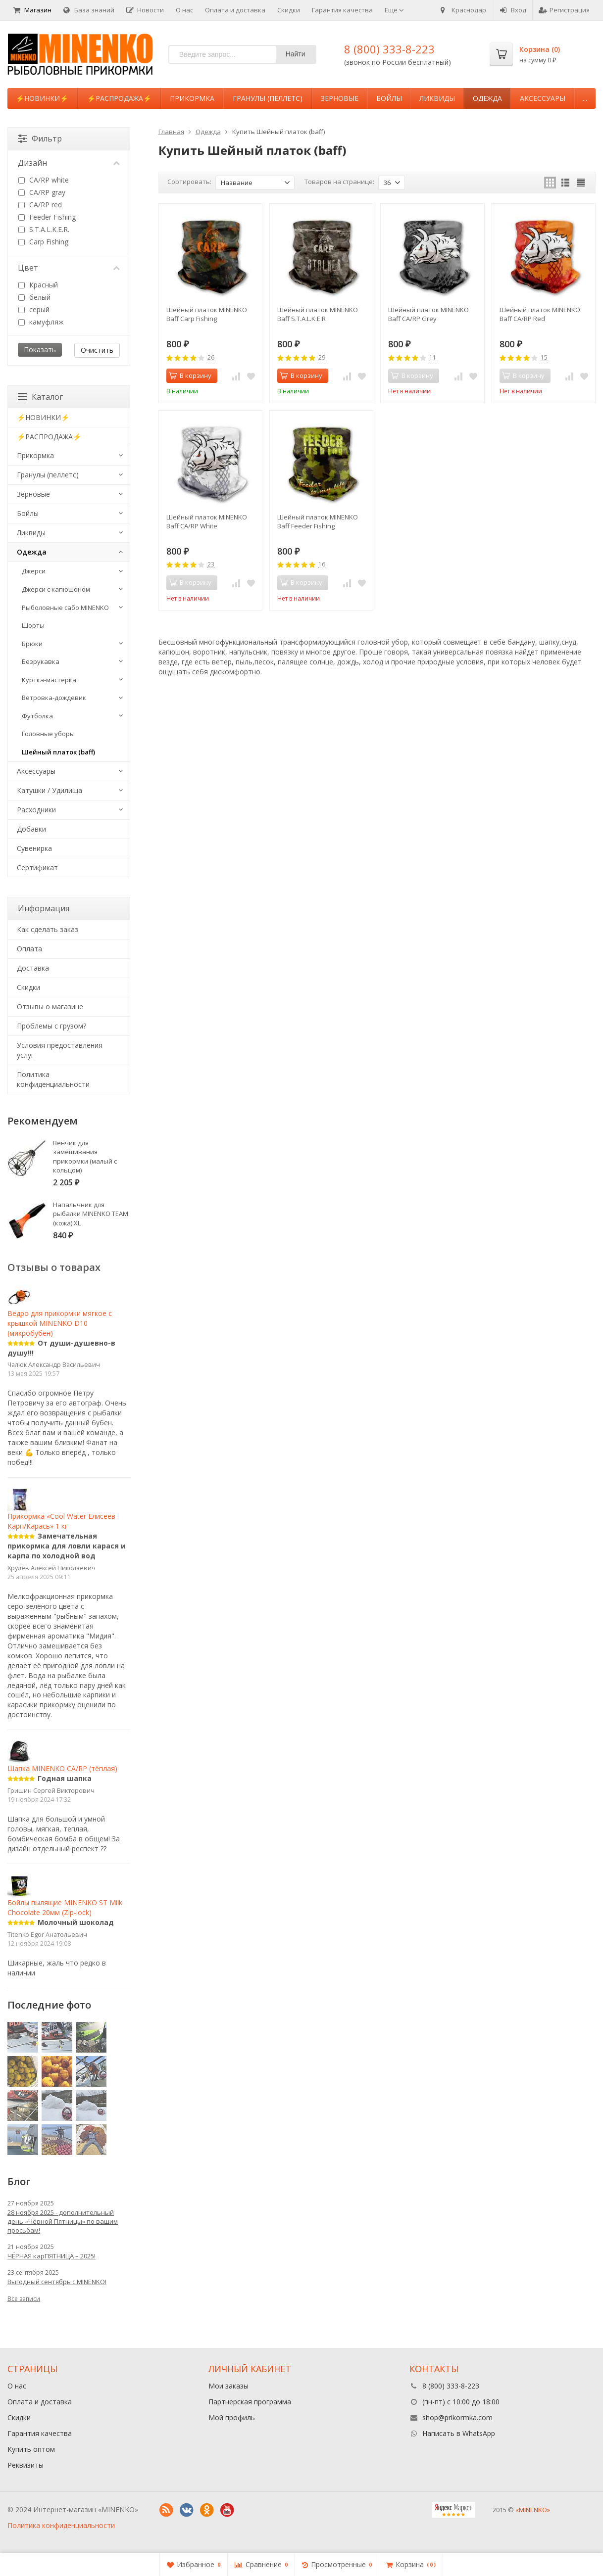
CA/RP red (40, 204)
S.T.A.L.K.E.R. (43, 229)
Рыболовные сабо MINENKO (65, 607)
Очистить (97, 350)
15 (544, 358)
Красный (38, 284)
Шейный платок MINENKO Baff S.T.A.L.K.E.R (317, 314)
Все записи (23, 2299)
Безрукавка (40, 661)
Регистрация (564, 9)
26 (210, 358)
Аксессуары (542, 98)
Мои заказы (228, 2385)
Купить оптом (31, 2449)
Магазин (32, 9)
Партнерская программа (249, 2401)
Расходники (36, 809)
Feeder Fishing (47, 217)
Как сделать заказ (47, 929)
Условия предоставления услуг (59, 1050)
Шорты (33, 625)
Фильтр (40, 138)
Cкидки (28, 987)
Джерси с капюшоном (56, 589)
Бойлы (389, 98)
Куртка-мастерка (49, 679)
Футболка (37, 715)
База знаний (88, 9)
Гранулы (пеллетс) (267, 98)
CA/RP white (43, 180)
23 (210, 565)
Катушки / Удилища (49, 790)
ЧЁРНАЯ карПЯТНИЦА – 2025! (51, 2255)
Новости (145, 9)
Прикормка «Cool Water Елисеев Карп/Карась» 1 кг (61, 1512)
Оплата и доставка (235, 9)
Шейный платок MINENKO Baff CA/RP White (206, 521)
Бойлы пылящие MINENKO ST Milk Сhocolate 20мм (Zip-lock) (64, 1898)
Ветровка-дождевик (54, 697)
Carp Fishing (43, 241)
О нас (184, 9)
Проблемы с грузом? (51, 1025)
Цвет (69, 268)
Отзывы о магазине (50, 1006)
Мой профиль (231, 2417)
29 (321, 358)
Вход (513, 9)
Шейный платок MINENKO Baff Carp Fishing (206, 314)
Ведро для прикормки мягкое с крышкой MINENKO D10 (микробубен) (59, 1314)
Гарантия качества (342, 9)
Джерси (34, 570)
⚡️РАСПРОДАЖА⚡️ (119, 98)
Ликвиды (437, 98)
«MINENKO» (532, 2509)
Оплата (29, 948)
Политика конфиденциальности (53, 1079)
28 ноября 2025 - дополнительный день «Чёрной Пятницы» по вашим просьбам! (62, 2221)
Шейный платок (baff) (58, 752)
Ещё (394, 9)
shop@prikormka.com (457, 2417)
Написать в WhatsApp (458, 2433)
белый (34, 297)
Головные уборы (48, 733)
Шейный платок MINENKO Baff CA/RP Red (540, 314)
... (585, 98)
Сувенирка (34, 848)
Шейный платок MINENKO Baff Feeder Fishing (317, 521)
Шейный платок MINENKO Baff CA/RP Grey (428, 314)
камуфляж (41, 322)
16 (321, 565)
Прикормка (192, 98)
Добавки (31, 829)
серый (34, 309)
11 (432, 358)
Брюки (32, 643)
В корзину (190, 375)
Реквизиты (25, 2465)
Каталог (40, 396)
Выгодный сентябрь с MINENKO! (56, 2281)
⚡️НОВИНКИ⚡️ (42, 98)
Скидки (288, 9)
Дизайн (69, 163)
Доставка (33, 968)
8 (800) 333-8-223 (389, 49)
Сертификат (37, 867)
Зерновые (339, 98)
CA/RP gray (41, 192)
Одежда (487, 98)
